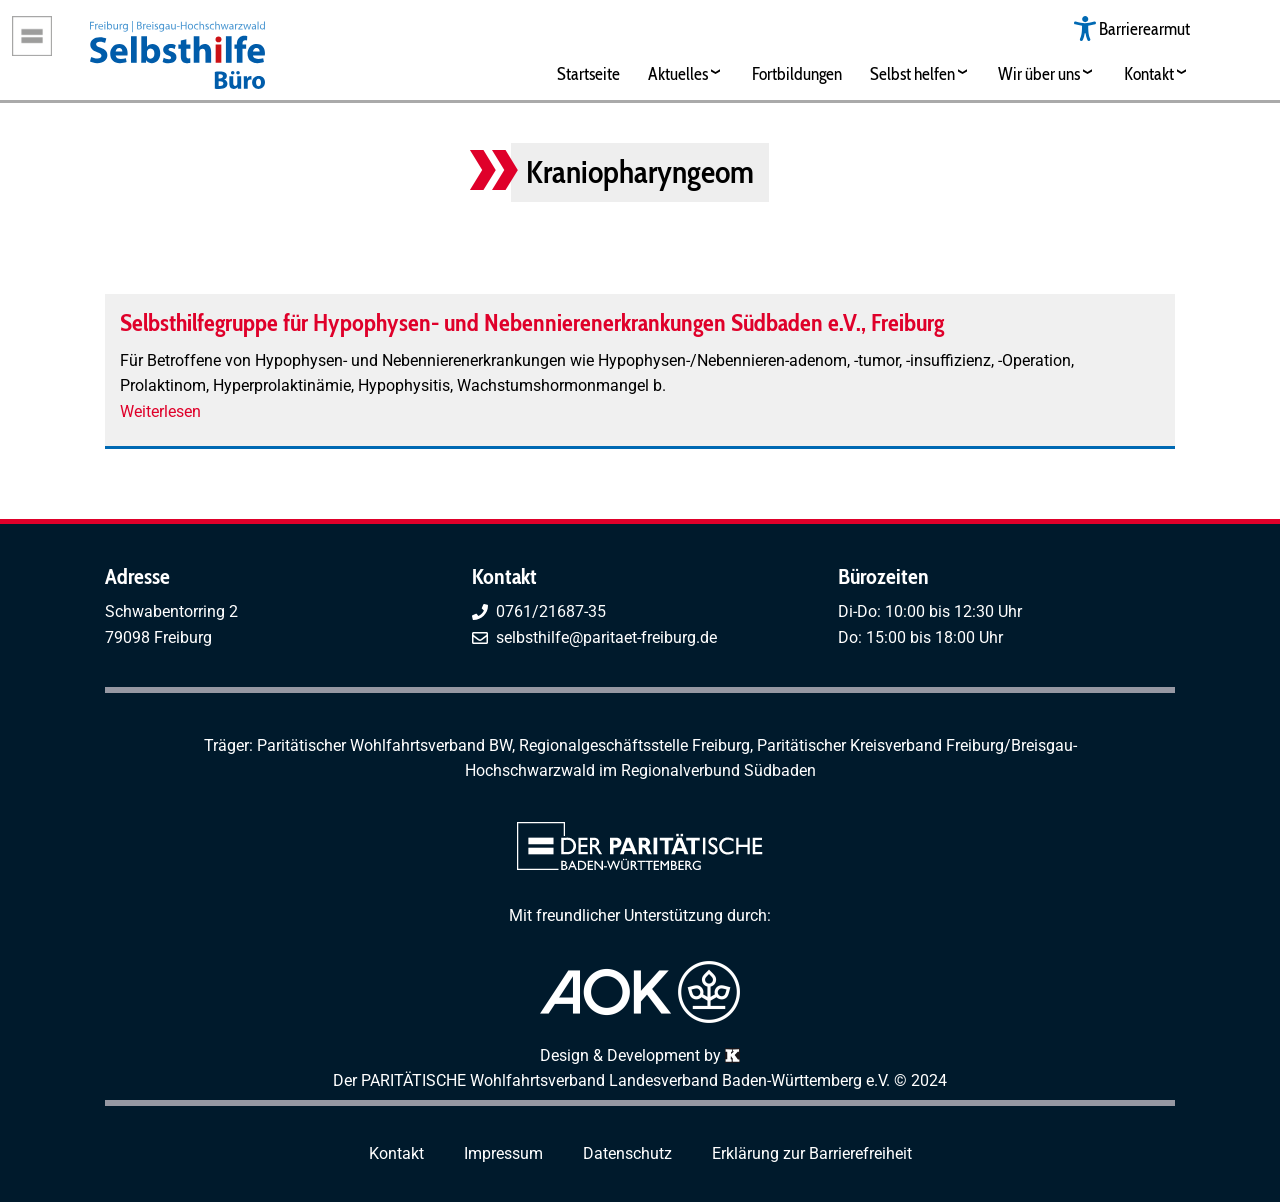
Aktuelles (678, 73)
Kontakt (1149, 73)
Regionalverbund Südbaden (718, 770)
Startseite (588, 73)
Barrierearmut (1144, 28)
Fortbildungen (797, 73)
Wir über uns (1039, 73)
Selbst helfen (912, 73)
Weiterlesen (160, 411)
